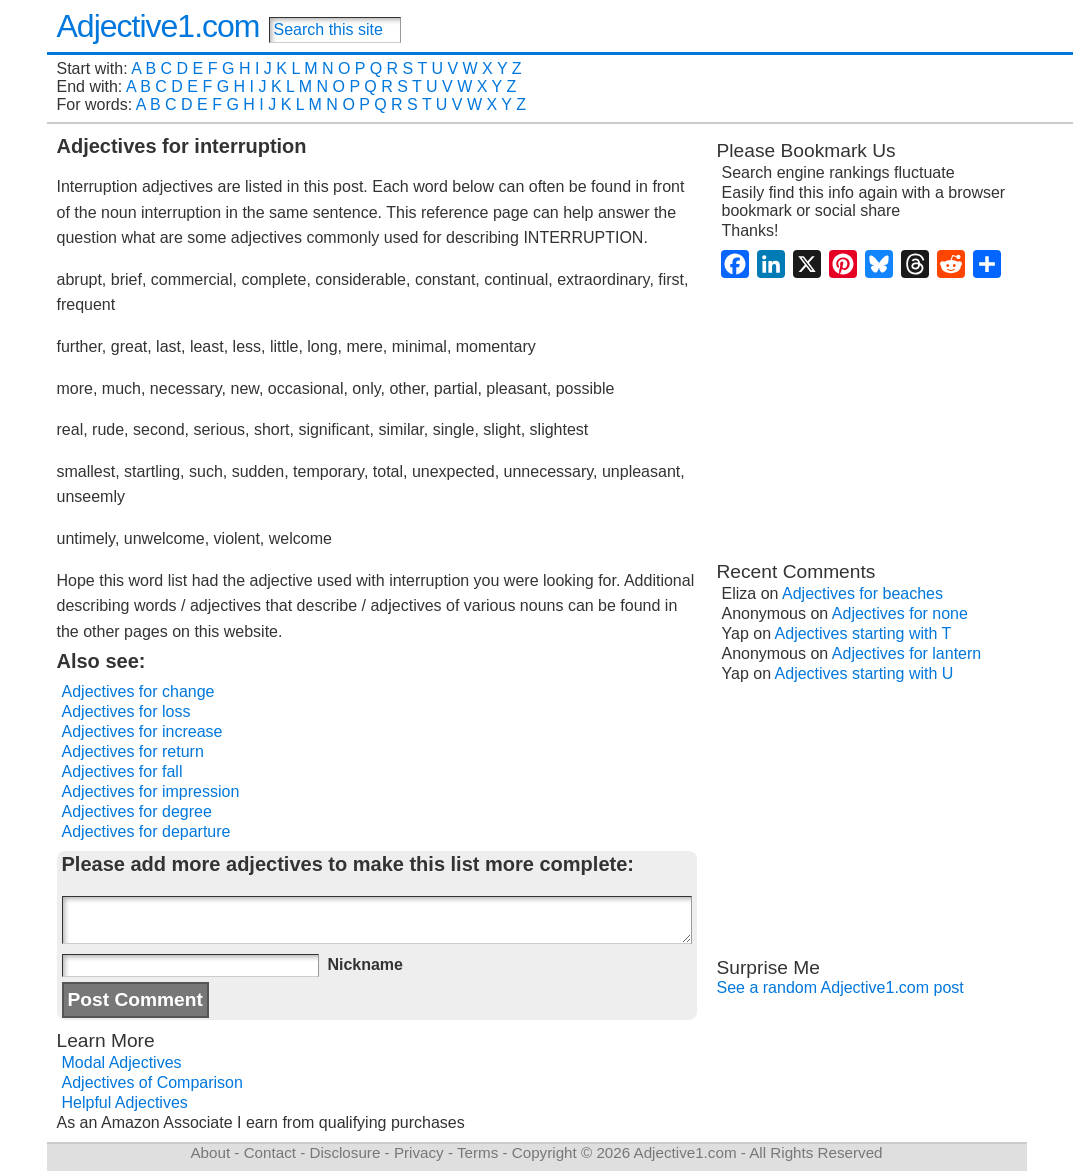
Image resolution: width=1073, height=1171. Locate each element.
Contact (270, 1152)
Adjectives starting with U (864, 673)
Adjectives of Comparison (152, 1082)
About (210, 1152)
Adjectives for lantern (906, 653)
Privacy (419, 1152)
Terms (477, 1152)
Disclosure (344, 1152)
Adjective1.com (158, 26)
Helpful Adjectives (125, 1102)
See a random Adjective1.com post (840, 987)
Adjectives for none (900, 613)
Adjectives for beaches (862, 593)
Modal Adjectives (122, 1062)
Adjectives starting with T (863, 633)
